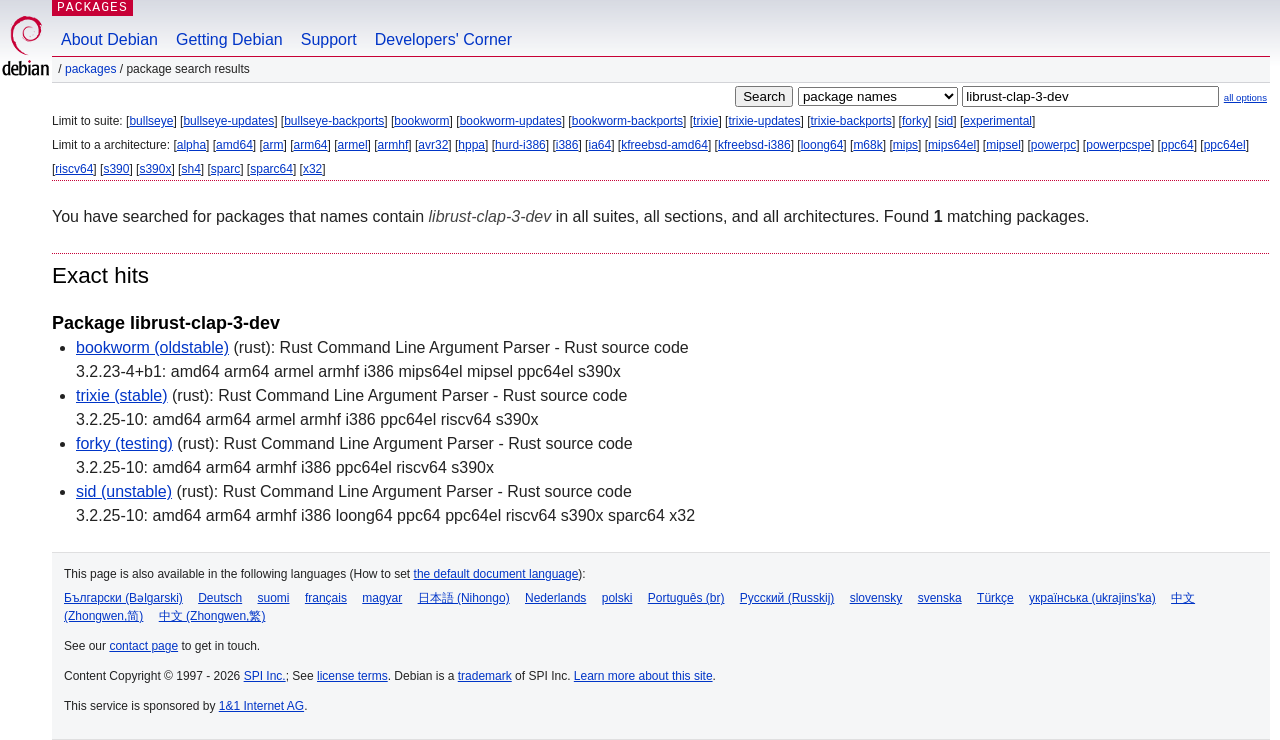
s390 (116, 169)
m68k (867, 145)
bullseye (151, 121)
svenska (940, 598)
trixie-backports (851, 121)
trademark (485, 676)
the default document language (496, 574)
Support (329, 39)
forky (915, 121)
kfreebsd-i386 (754, 145)
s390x (155, 169)
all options (1245, 97)
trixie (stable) (122, 395)
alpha (191, 145)
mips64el (952, 145)
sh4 (190, 169)
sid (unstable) (124, 491)
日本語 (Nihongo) (464, 598)
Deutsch (220, 598)
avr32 (433, 145)
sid (945, 121)
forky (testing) (124, 443)
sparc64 (271, 169)
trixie (705, 121)
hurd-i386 (520, 145)
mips (905, 145)
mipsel (1003, 145)
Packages (90, 69)
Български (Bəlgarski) (123, 598)
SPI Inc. (265, 676)
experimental (997, 121)
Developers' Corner (443, 39)
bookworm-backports (627, 121)
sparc (225, 169)
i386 (567, 145)
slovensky (876, 598)
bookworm (421, 121)
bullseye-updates (228, 121)
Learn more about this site (643, 676)
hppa (471, 145)
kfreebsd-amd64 (664, 145)
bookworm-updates (511, 121)
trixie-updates (764, 121)
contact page (143, 646)
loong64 (822, 145)
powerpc (1053, 145)
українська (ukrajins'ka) (1092, 598)
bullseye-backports (334, 121)
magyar (382, 598)
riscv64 (74, 169)
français (326, 598)
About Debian (109, 39)
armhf (393, 145)
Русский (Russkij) (787, 598)
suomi (274, 598)
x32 (312, 169)
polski (617, 598)
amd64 (234, 145)
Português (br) (686, 598)
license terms (352, 676)
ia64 (599, 145)
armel (353, 145)
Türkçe (995, 598)
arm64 (311, 145)
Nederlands (555, 598)
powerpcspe (1118, 145)
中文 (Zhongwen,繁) (212, 616)
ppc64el (1225, 145)
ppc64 (1177, 145)
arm (273, 145)
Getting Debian (229, 39)
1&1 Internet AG (261, 706)
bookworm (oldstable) (152, 347)
